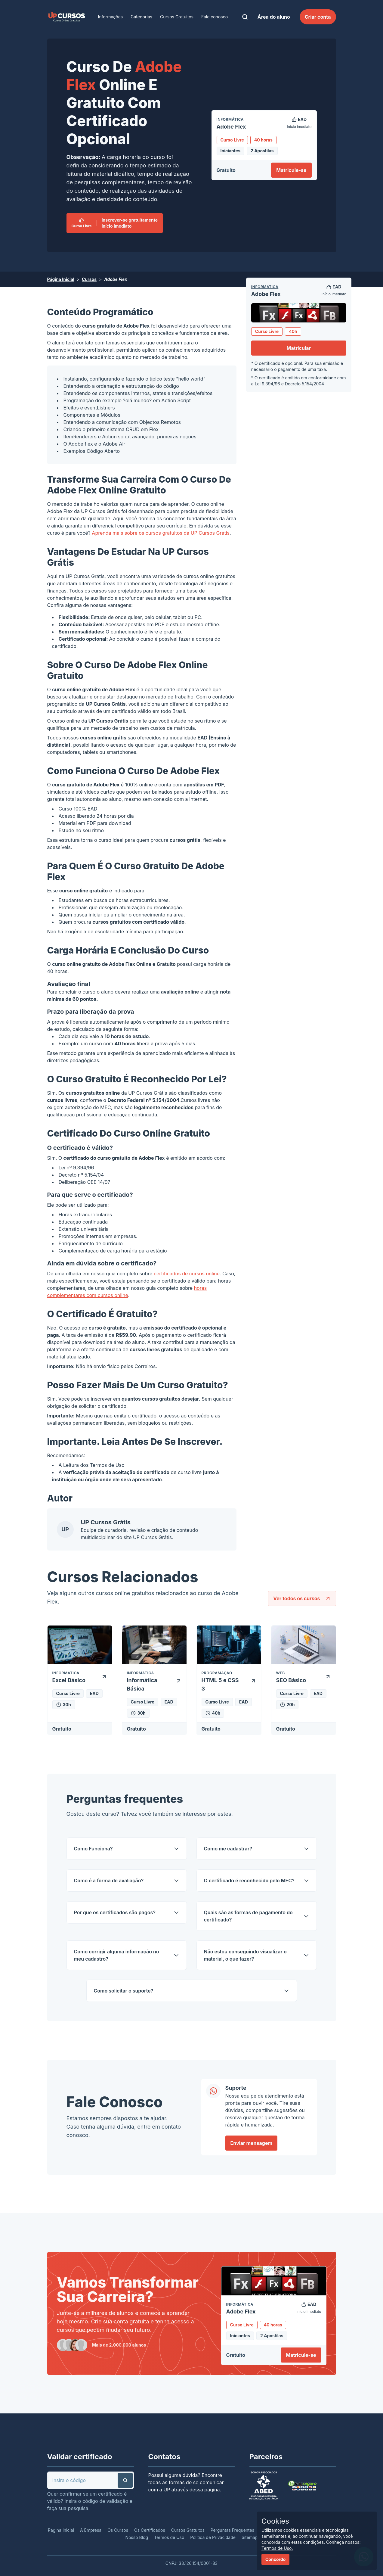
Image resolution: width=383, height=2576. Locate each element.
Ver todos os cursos (302, 1598)
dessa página (205, 2490)
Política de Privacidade (213, 2537)
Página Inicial (60, 279)
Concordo (275, 2559)
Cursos (89, 279)
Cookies (275, 2521)
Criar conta (318, 17)
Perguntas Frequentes (232, 2530)
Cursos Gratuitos (176, 16)
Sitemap (250, 2537)
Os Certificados (149, 2530)
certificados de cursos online (187, 1274)
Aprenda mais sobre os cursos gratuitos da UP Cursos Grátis (161, 533)
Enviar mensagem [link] (251, 2143)
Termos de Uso (107, 1465)
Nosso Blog (136, 2537)
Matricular (299, 348)
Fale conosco (214, 16)
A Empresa (90, 2530)
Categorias (141, 16)
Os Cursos (117, 2530)
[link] (66, 17)
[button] (125, 2480)
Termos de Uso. (277, 2548)
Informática (264, 287)
